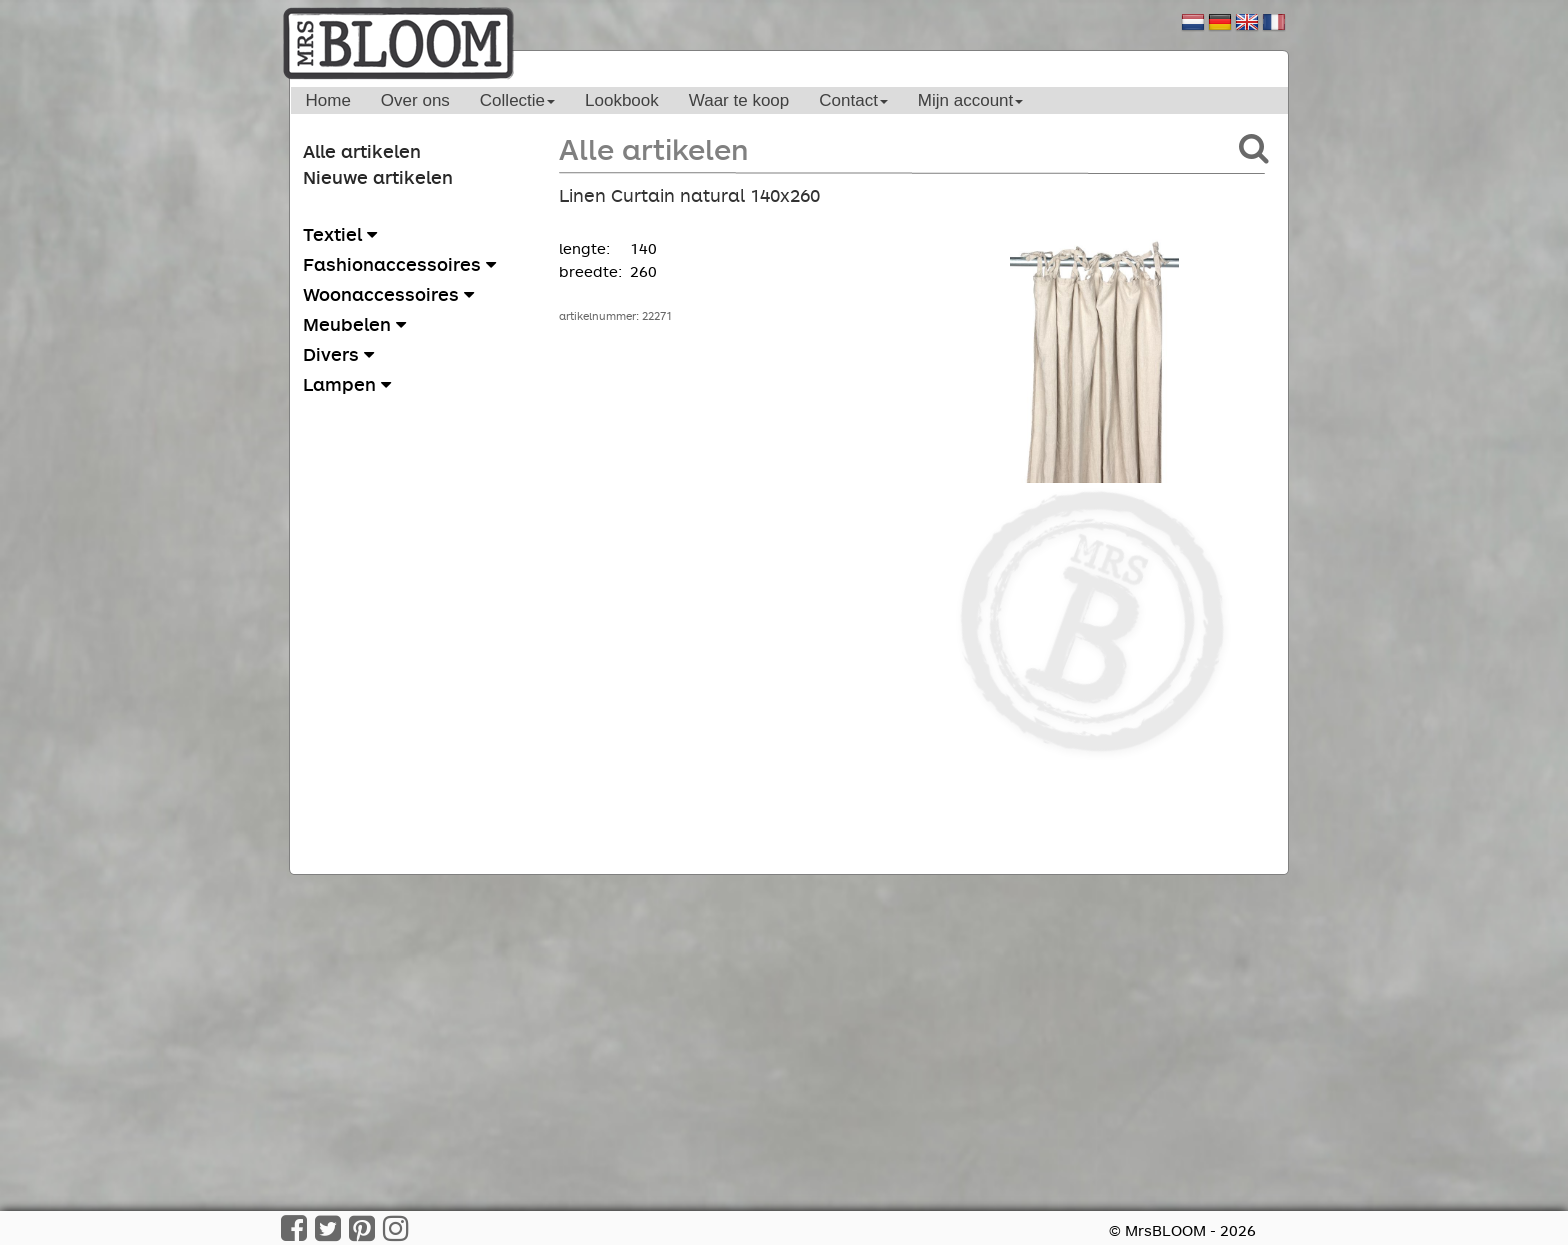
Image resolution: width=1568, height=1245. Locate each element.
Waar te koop (739, 100)
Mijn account (970, 100)
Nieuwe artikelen (378, 177)
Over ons (415, 100)
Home (328, 100)
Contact (853, 100)
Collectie (517, 100)
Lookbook (622, 100)
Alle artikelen (362, 151)
